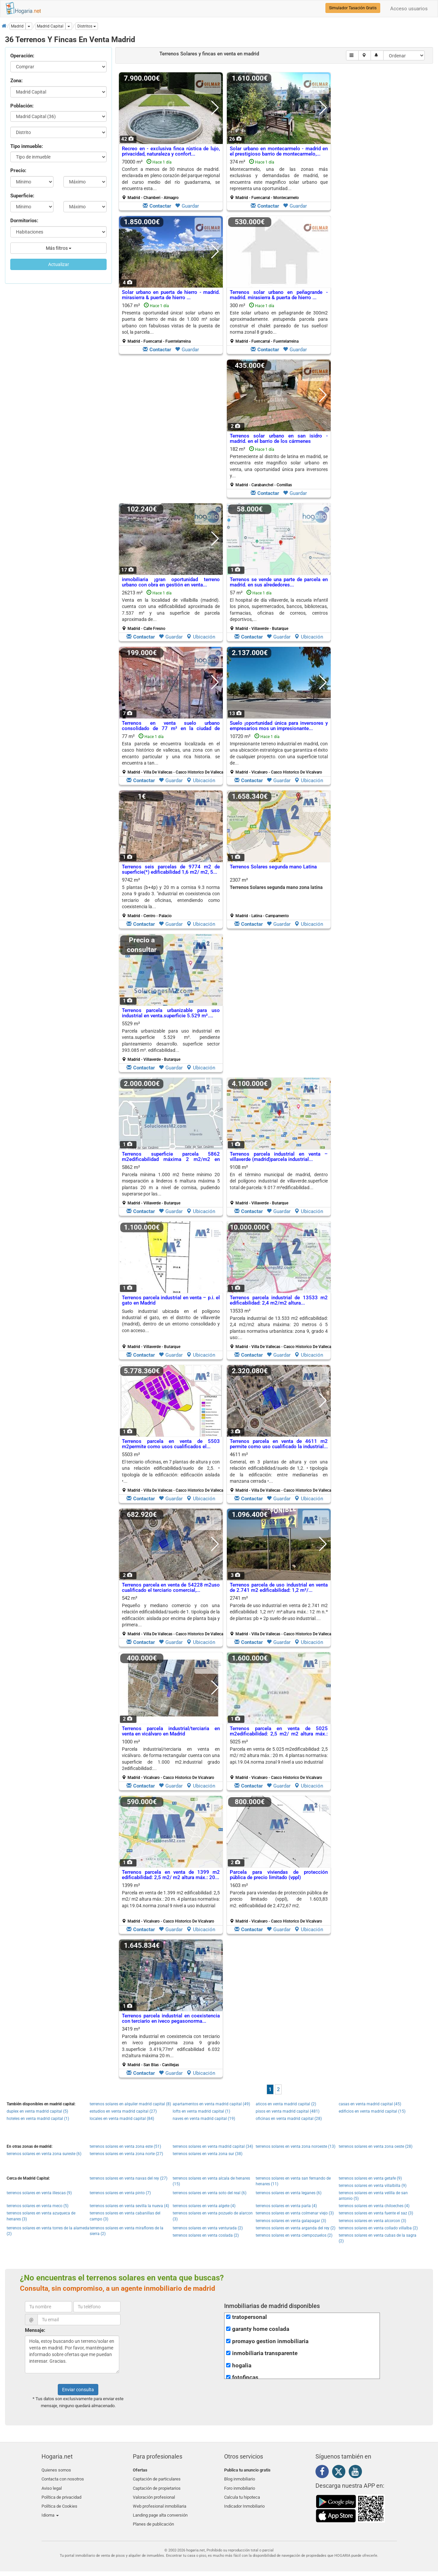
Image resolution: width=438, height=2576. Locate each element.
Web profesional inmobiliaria (159, 2501)
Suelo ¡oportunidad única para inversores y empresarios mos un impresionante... (279, 726)
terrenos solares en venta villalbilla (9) (372, 2185)
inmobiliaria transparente (265, 2353)
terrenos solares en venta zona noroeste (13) (295, 2146)
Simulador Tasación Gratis (353, 8)
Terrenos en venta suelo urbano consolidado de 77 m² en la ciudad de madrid (171, 728)
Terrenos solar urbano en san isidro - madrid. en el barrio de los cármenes (279, 438)
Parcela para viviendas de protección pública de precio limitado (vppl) (279, 1875)
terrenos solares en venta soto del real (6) (209, 2193)
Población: (22, 106)
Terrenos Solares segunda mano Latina (273, 867)
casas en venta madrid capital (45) (370, 2104)
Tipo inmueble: (26, 146)
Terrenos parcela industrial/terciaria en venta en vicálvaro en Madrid (171, 1731)
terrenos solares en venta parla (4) (286, 2205)
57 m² (279, 610)
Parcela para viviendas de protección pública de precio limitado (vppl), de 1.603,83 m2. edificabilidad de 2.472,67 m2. (279, 1899)
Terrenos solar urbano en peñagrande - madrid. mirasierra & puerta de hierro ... (279, 295)
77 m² (173, 754)
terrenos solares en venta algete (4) (204, 2205)
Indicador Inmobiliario (244, 2501)
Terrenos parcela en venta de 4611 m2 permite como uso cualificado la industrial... (279, 1444)
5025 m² (279, 1759)
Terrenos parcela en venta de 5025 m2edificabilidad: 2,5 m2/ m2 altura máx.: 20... (279, 1734)
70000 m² (171, 179)
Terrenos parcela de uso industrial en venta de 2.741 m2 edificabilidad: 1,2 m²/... (279, 1587)
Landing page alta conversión (160, 2509)
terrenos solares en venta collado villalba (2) (378, 2228)
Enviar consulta (78, 2389)
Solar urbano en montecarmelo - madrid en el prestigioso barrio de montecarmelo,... (279, 151)
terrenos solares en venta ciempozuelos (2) (294, 2235)
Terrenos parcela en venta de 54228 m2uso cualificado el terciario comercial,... (171, 1587)
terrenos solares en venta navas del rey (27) (128, 2178)
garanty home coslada (260, 2329)
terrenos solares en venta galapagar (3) (291, 2220)
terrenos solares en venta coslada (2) (206, 2235)
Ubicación (200, 637)
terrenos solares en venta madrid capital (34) (213, 2146)
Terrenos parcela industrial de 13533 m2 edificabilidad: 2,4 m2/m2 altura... (279, 1300)
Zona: (16, 81)
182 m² (279, 466)
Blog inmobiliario (239, 2477)
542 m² (173, 1615)
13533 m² (281, 1328)
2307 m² (279, 897)
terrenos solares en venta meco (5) (37, 2205)
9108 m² (279, 1184)
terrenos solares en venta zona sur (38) (207, 2153)
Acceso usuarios (409, 9)
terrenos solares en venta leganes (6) (288, 2193)
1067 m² (171, 323)
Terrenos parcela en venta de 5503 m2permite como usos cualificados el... (171, 1444)
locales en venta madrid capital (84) (122, 2118)
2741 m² (281, 1615)
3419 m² (171, 2046)
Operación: (22, 56)
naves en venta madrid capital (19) (204, 2118)
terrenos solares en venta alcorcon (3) (372, 2220)
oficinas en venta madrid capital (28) (289, 2118)
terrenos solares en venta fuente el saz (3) (376, 2213)
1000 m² (171, 1759)
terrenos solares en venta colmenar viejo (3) (295, 2213)
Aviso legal (52, 2485)
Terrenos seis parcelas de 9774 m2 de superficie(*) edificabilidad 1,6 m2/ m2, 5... (171, 869)
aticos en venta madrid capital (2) (286, 2104)
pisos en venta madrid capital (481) (287, 2111)
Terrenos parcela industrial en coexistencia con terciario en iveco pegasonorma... (171, 2018)
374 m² (279, 179)
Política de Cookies (59, 2501)
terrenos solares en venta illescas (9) (39, 2193)
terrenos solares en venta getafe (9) (370, 2178)
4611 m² (281, 1472)
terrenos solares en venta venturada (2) (208, 2228)
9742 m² (171, 897)
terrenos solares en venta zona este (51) (125, 2146)
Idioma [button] (50, 2509)
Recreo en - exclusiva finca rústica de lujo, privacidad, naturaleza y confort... (171, 151)
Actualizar (58, 264)
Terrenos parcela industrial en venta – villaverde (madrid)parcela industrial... (279, 1157)
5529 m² (171, 1041)
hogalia (241, 2365)
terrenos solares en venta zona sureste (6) (44, 2153)
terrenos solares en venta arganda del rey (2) (295, 2228)
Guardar (187, 206)
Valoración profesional (154, 2493)
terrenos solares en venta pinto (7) (120, 2193)
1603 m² (279, 1903)
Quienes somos (56, 2470)
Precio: (18, 170)
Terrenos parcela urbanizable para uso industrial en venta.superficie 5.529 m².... (171, 1013)
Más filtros (58, 248)
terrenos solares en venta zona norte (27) (126, 2153)
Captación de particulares (157, 2477)
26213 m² (171, 610)
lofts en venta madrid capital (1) (201, 2111)
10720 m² (279, 754)
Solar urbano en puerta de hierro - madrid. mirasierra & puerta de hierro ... (171, 295)
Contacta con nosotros (63, 2477)
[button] (86, 26)
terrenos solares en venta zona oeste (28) (375, 2146)
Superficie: (22, 196)
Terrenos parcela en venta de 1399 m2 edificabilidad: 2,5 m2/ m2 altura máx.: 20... (171, 1875)
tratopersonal (249, 2317)
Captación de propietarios (157, 2485)
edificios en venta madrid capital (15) (372, 2111)
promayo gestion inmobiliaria (270, 2341)
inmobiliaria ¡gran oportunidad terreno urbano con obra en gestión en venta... (171, 582)
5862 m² (171, 1184)
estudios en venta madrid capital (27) (123, 2111)
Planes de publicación (153, 2517)
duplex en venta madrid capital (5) (37, 2111)
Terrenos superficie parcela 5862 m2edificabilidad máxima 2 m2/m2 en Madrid (171, 1159)
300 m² (279, 323)
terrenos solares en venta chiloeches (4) (374, 2205)
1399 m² (171, 1903)
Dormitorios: (24, 221)
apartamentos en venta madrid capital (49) (211, 2104)
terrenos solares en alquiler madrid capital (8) (130, 2104)
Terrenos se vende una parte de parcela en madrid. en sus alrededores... (279, 582)
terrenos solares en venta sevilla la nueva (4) (129, 2205)
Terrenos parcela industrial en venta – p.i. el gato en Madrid (171, 1300)
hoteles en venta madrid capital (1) (38, 2118)
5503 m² (173, 1472)
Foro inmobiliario (239, 2485)
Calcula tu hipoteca (242, 2493)
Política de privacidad (61, 2493)
